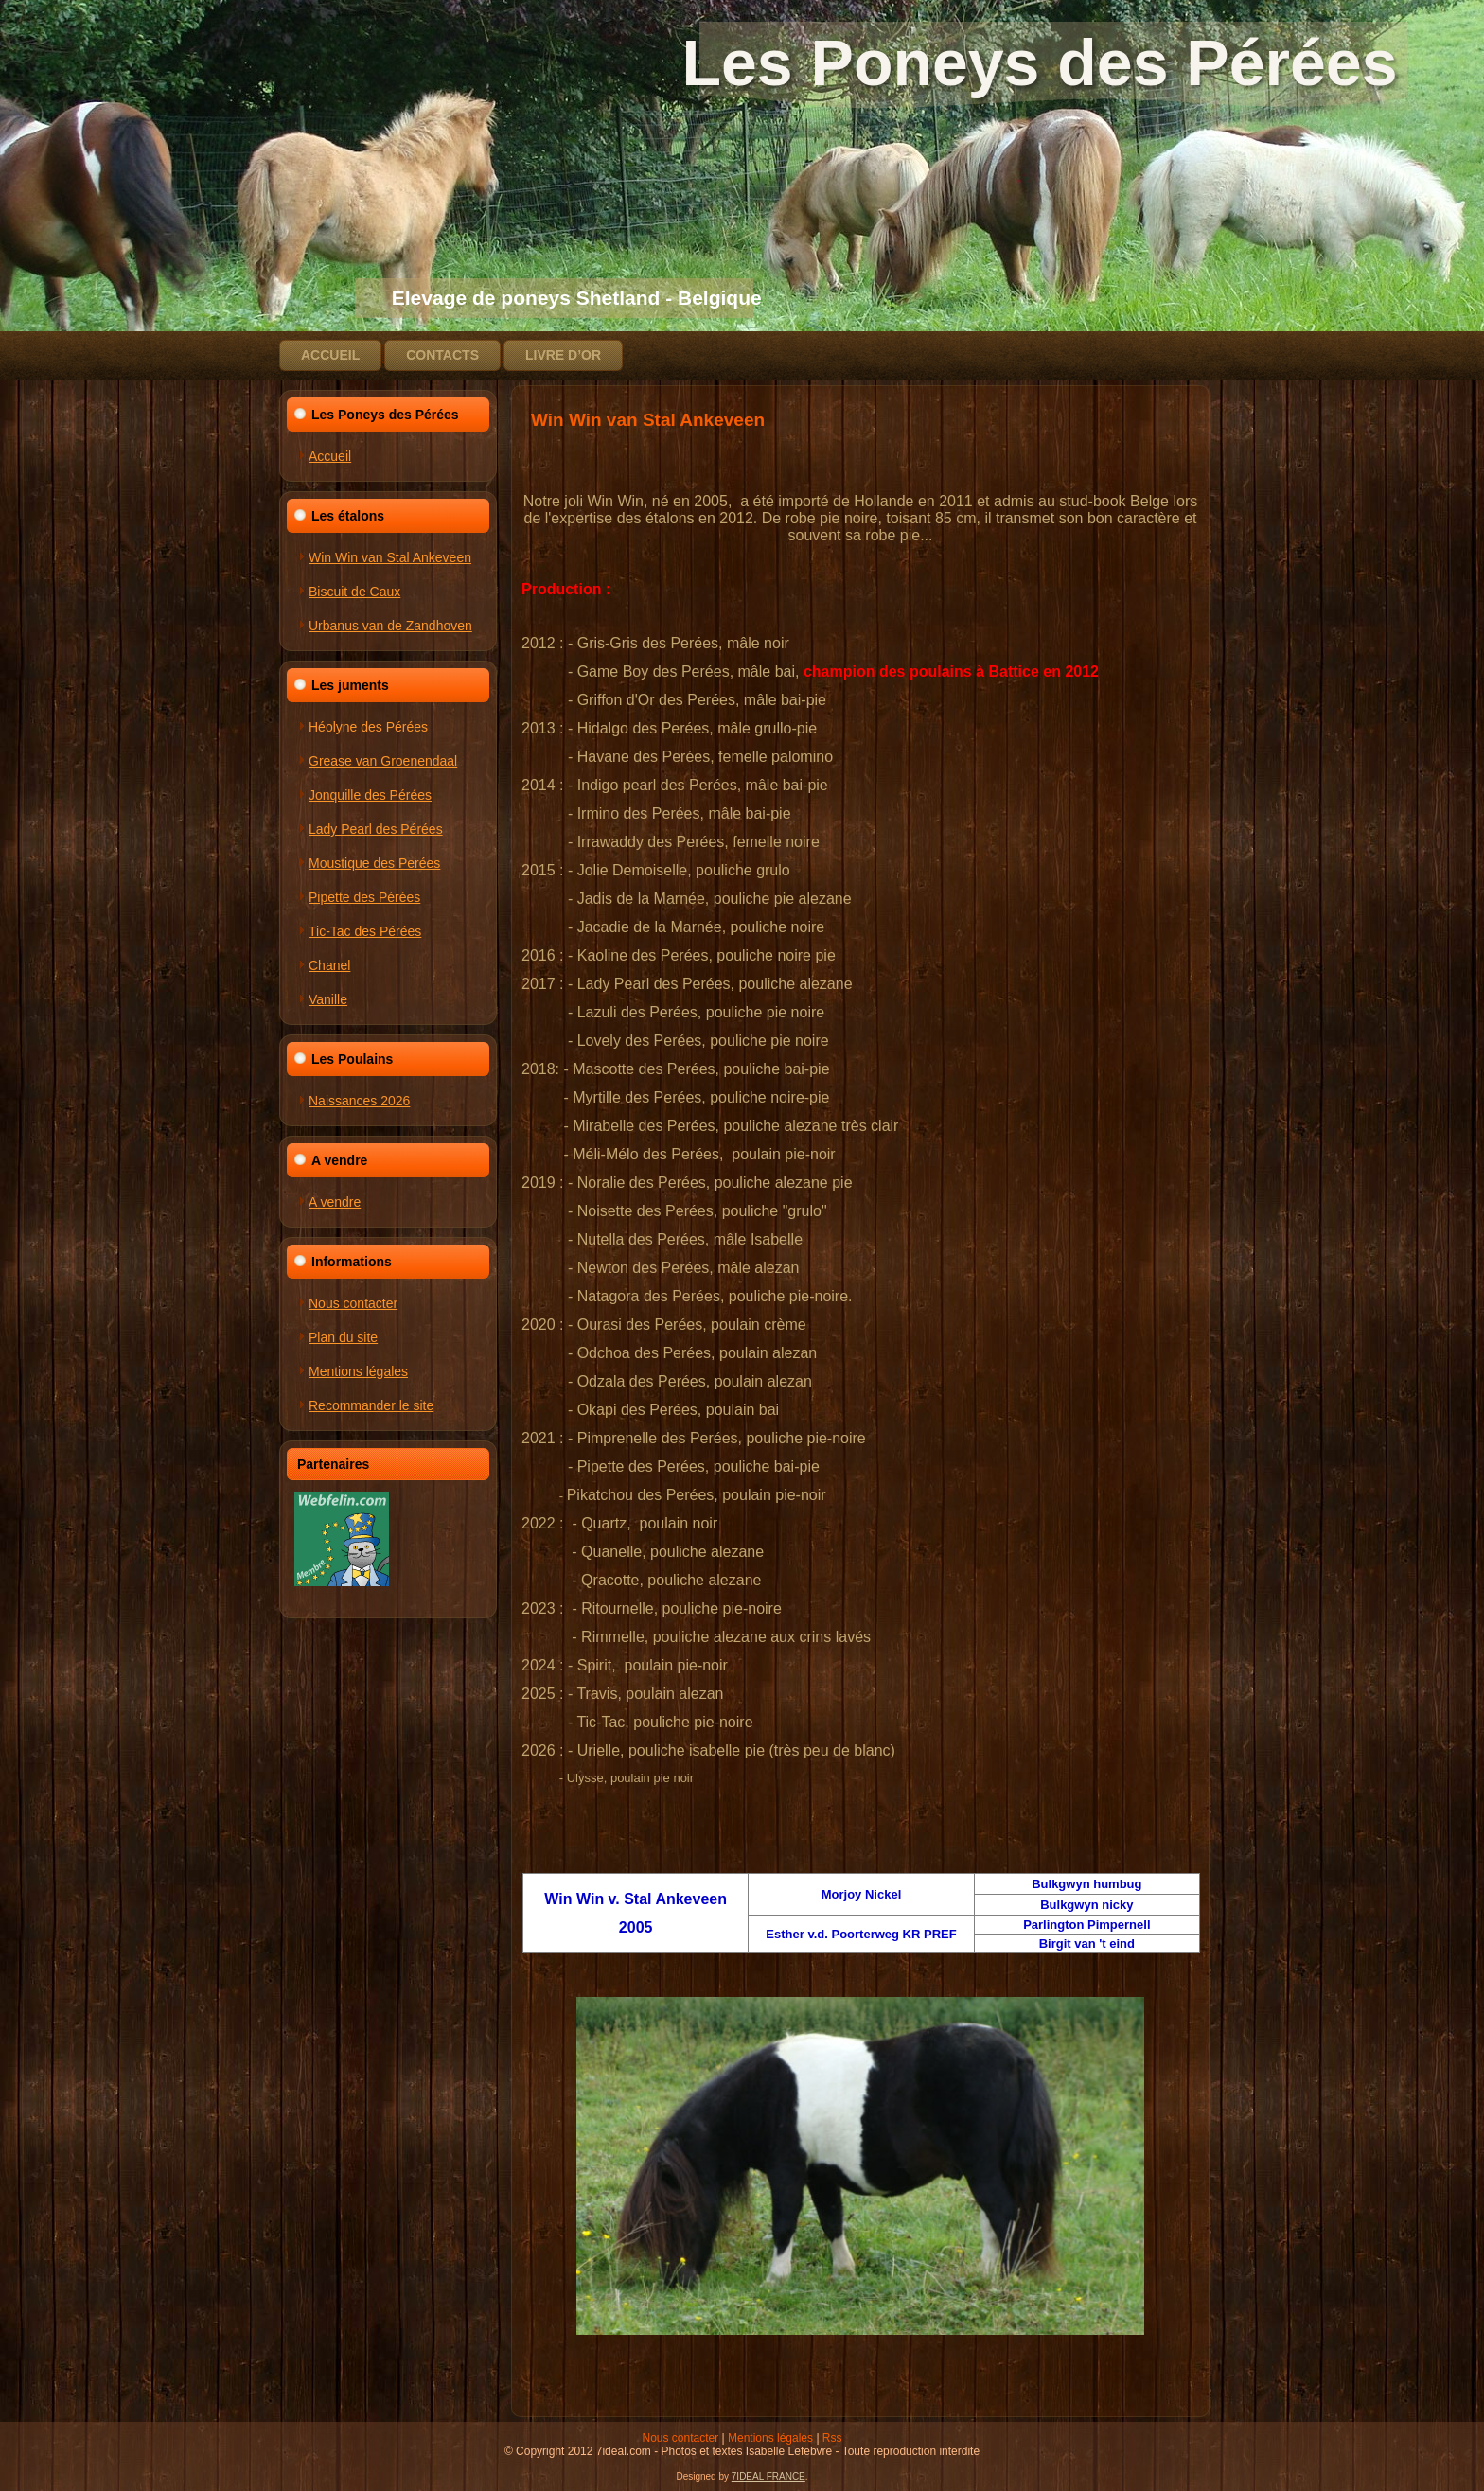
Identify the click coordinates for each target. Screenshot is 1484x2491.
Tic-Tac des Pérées (365, 931)
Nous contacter (353, 1303)
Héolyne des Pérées (368, 726)
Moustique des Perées (374, 863)
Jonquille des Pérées (370, 795)
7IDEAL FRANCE (768, 2476)
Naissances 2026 (359, 1100)
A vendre (335, 1202)
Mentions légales (358, 1371)
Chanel (329, 965)
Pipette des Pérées (364, 897)
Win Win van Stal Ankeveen (390, 557)
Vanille (328, 999)
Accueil (330, 354)
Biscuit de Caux (354, 591)
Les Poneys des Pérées (864, 62)
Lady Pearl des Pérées (376, 829)
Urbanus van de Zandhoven (390, 625)
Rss (832, 2438)
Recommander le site (371, 1405)
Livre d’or (563, 354)
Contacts (442, 354)
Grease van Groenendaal (383, 760)
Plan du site (343, 1337)
